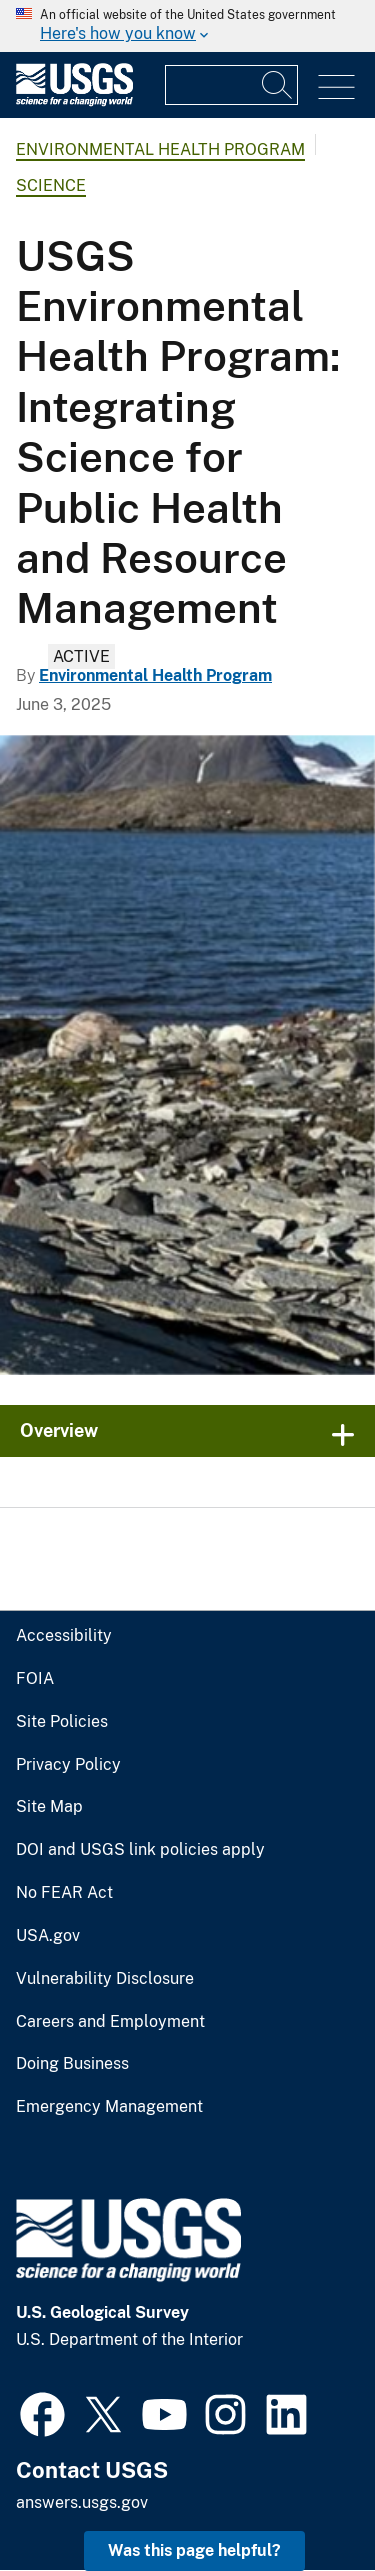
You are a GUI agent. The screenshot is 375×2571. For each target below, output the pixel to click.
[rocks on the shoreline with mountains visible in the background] (187, 1055)
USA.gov (48, 1936)
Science (51, 185)
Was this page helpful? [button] (194, 2550)
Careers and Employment (110, 2022)
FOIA (35, 1679)
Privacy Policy (68, 1765)
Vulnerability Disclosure (105, 1979)
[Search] (278, 85)
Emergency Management (109, 2107)
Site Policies (62, 1722)
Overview (59, 1430)
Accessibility (64, 1636)
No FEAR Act (64, 1893)
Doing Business (72, 2064)
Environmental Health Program (160, 149)
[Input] (231, 85)
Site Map (49, 1807)
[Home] (74, 101)
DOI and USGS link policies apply (140, 1850)
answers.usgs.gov (82, 2502)
